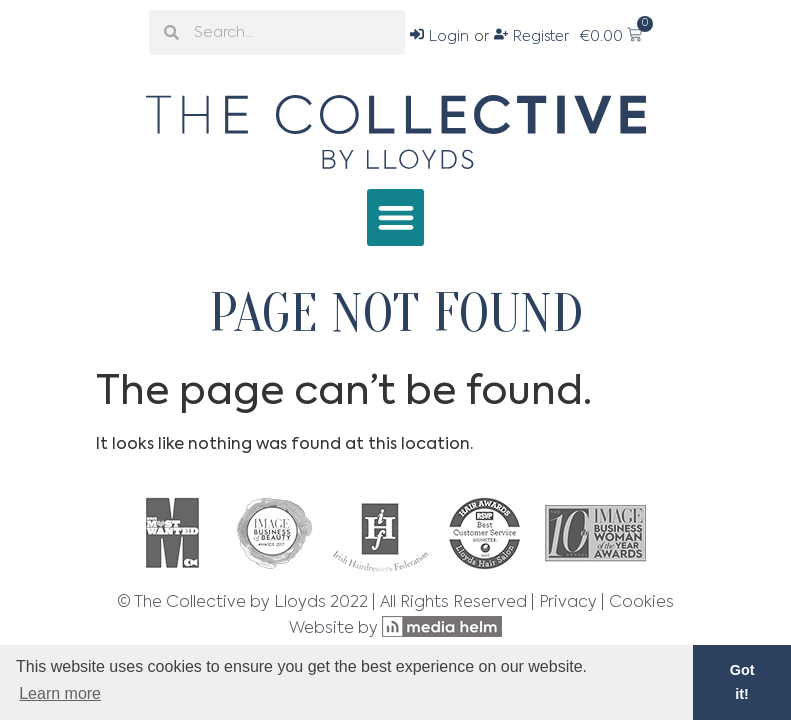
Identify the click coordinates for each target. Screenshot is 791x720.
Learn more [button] (60, 693)
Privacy (568, 603)
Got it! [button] (742, 682)
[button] (395, 217)
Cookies (641, 603)
